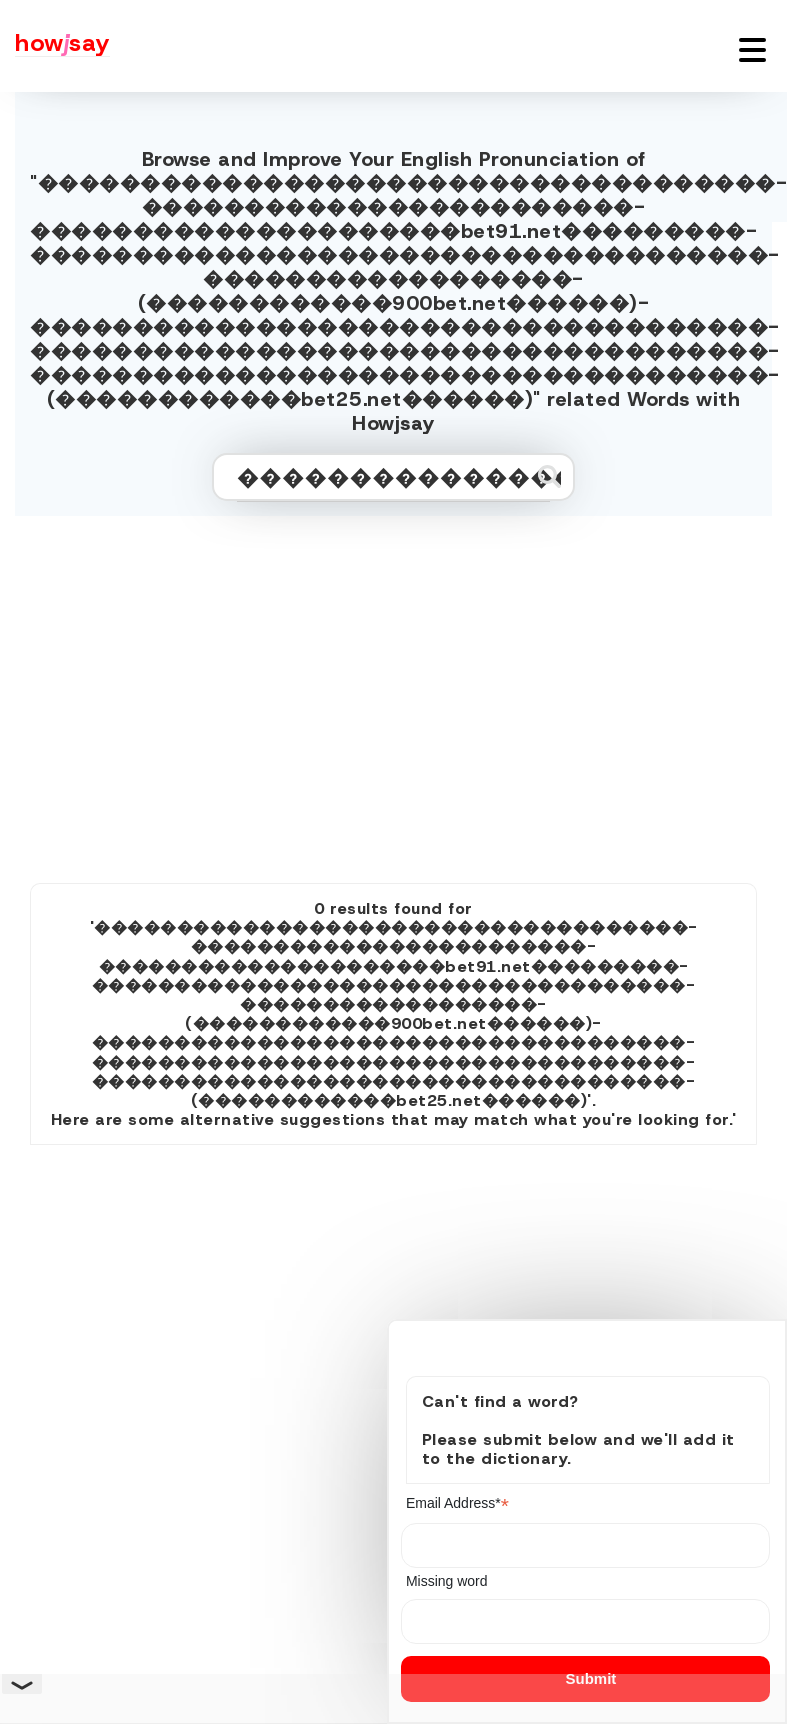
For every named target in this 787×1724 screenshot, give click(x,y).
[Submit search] (549, 476)
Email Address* (457, 1503)
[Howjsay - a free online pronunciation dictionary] (55, 46)
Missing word (447, 1581)
